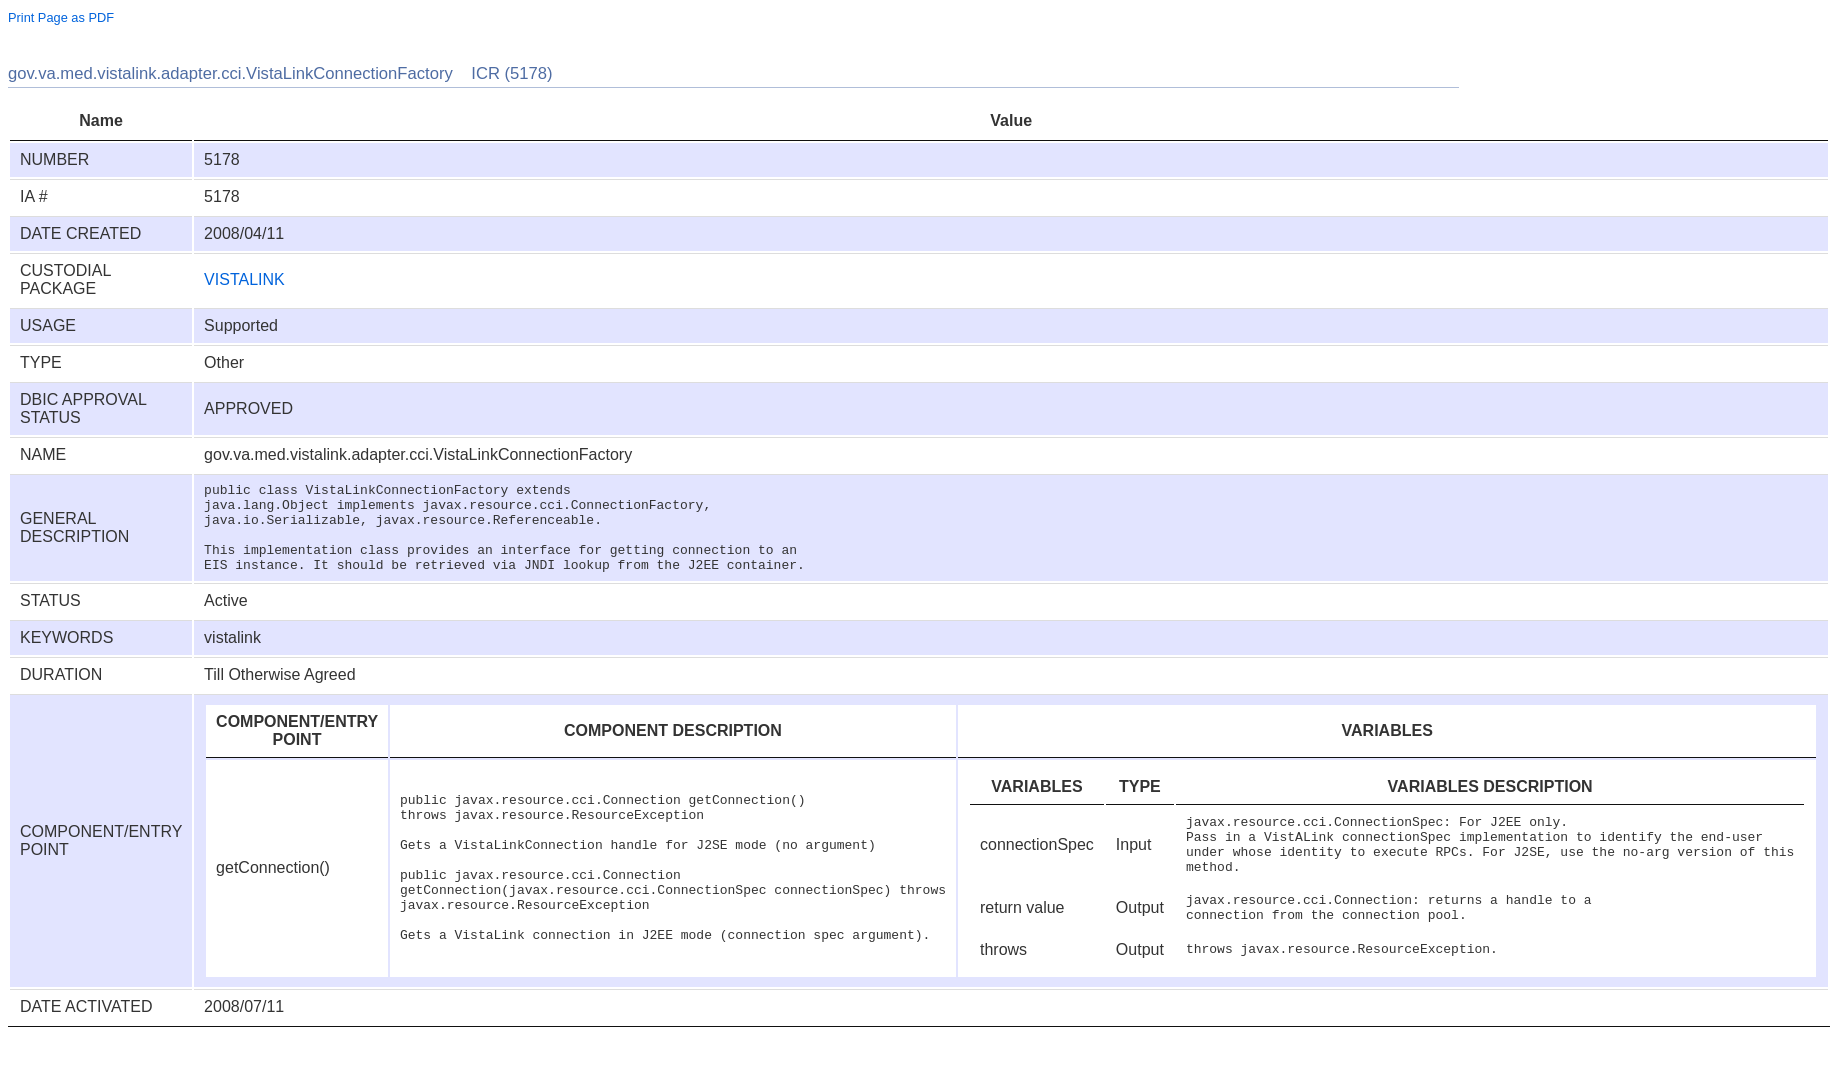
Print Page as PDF (61, 17)
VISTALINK (244, 279)
